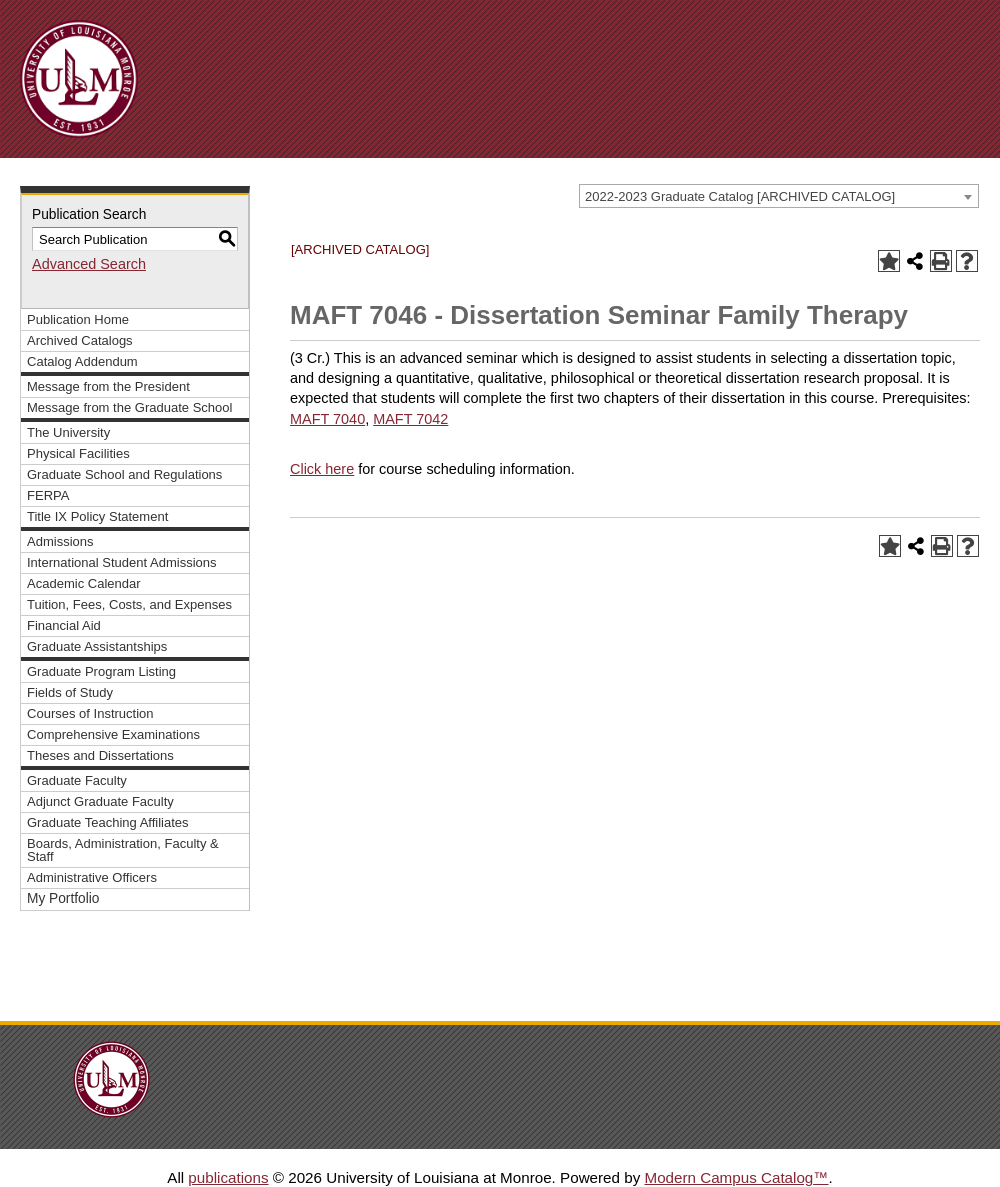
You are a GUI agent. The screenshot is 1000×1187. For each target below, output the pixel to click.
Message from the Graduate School (129, 407)
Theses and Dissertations (100, 755)
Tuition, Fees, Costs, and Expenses (129, 604)
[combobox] (779, 196)
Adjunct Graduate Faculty (100, 801)
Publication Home (78, 319)
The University (68, 432)
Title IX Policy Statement (97, 516)
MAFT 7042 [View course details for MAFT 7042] (410, 419)
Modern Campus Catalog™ (736, 1177)
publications (228, 1177)
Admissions (60, 541)
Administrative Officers (92, 877)
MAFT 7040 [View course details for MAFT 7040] (327, 419)
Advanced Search (89, 264)
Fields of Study (70, 692)
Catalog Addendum (82, 361)
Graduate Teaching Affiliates (108, 822)
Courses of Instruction (90, 713)
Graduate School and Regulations (124, 474)
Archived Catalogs (80, 340)
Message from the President (108, 386)
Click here (322, 469)
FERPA (48, 495)
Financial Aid (64, 625)
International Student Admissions (122, 562)
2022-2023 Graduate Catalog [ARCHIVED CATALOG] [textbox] (740, 196)
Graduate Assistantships (97, 646)
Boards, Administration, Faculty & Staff (123, 850)
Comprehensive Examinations (113, 734)
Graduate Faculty (77, 780)
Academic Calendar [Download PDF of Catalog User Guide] (84, 583)
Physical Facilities (78, 453)
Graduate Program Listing (101, 671)
